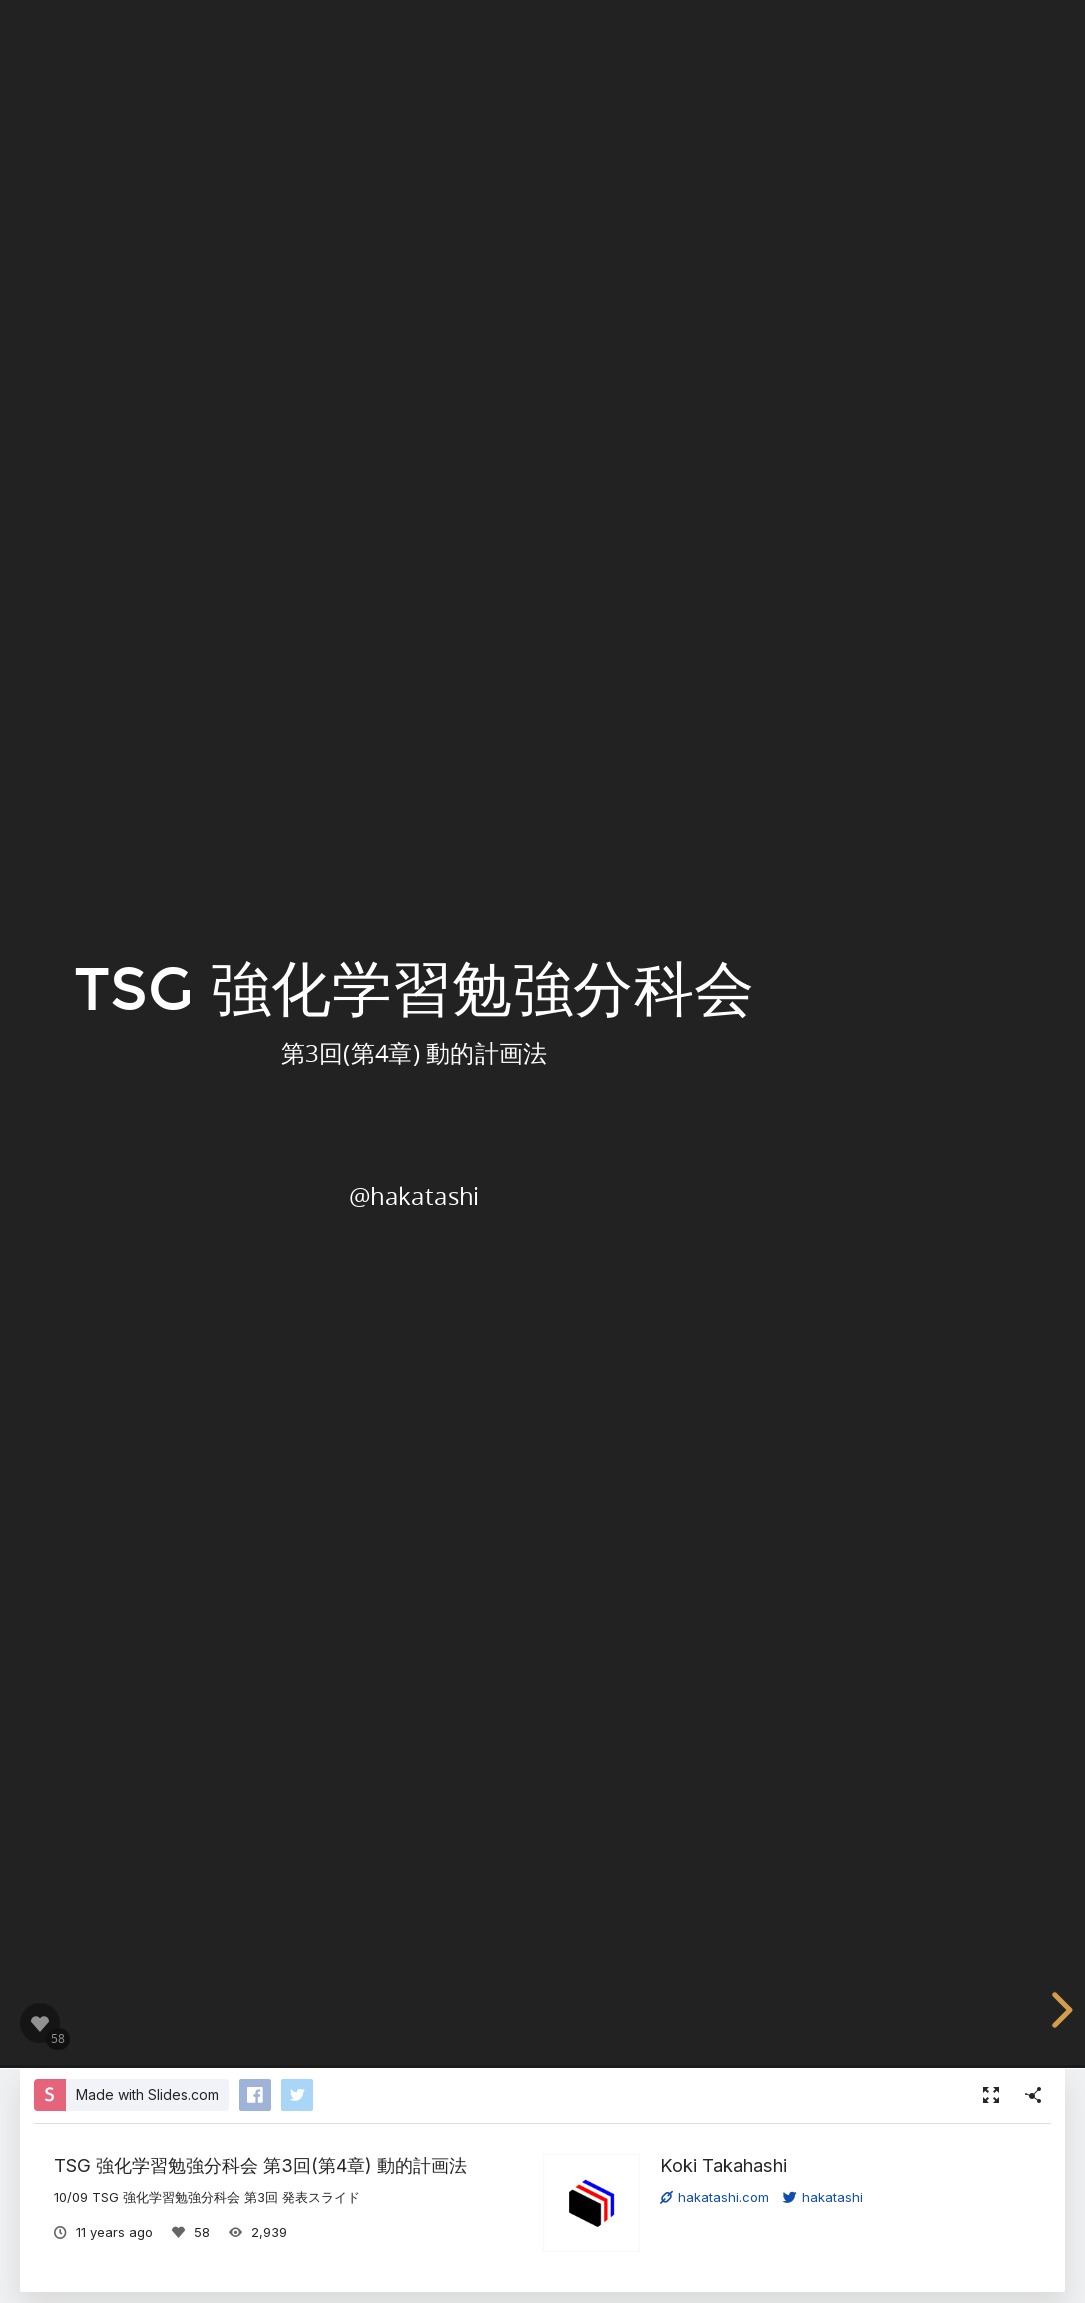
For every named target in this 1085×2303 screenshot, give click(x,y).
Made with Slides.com (147, 2094)
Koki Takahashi (723, 2165)
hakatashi (823, 2197)
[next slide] (1059, 2010)
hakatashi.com (714, 2197)
